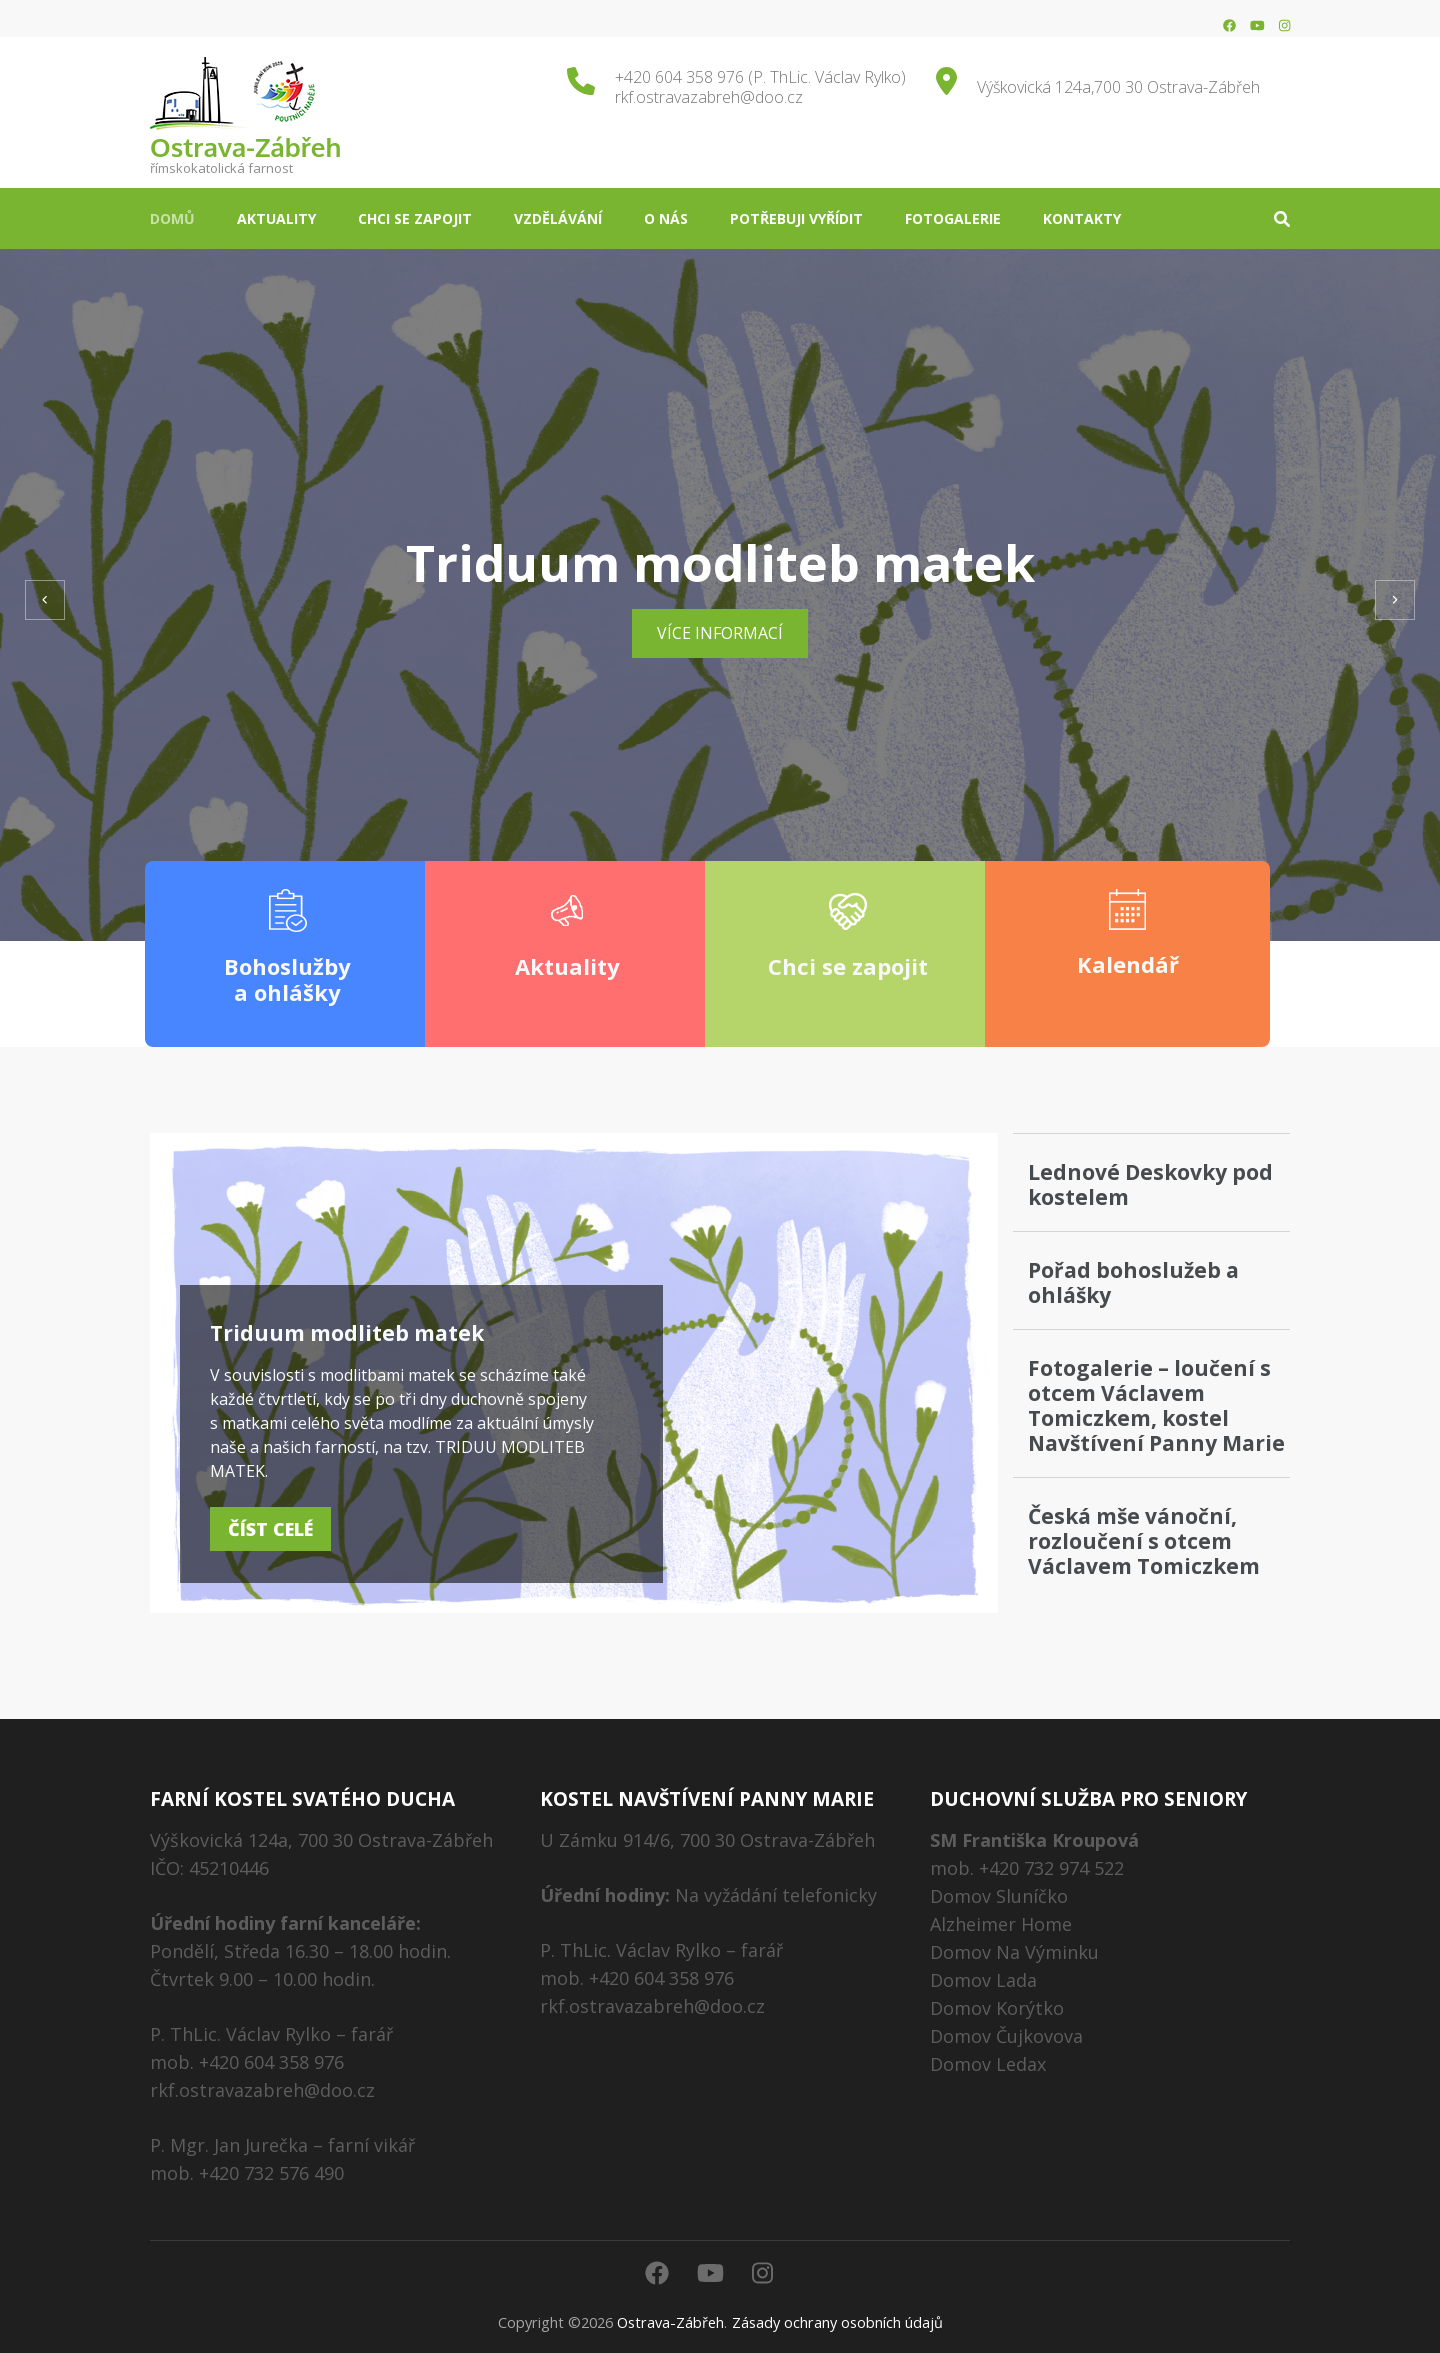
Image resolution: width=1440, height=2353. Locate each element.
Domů (172, 218)
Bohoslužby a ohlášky (287, 979)
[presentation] (45, 600)
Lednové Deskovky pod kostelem (1150, 1185)
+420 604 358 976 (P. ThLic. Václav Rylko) (760, 77)
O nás (666, 218)
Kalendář (1128, 964)
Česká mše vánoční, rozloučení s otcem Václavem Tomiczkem (1144, 1541)
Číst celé (270, 1529)
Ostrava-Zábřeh (245, 146)
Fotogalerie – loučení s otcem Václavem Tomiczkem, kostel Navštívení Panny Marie (1156, 1406)
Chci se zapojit (415, 218)
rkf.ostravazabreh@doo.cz (709, 97)
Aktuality (276, 218)
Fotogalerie (953, 218)
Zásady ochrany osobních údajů (837, 2322)
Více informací (720, 633)
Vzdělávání (558, 218)
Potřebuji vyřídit (796, 218)
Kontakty (1082, 218)
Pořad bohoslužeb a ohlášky (1133, 1283)
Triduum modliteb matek (347, 1333)
